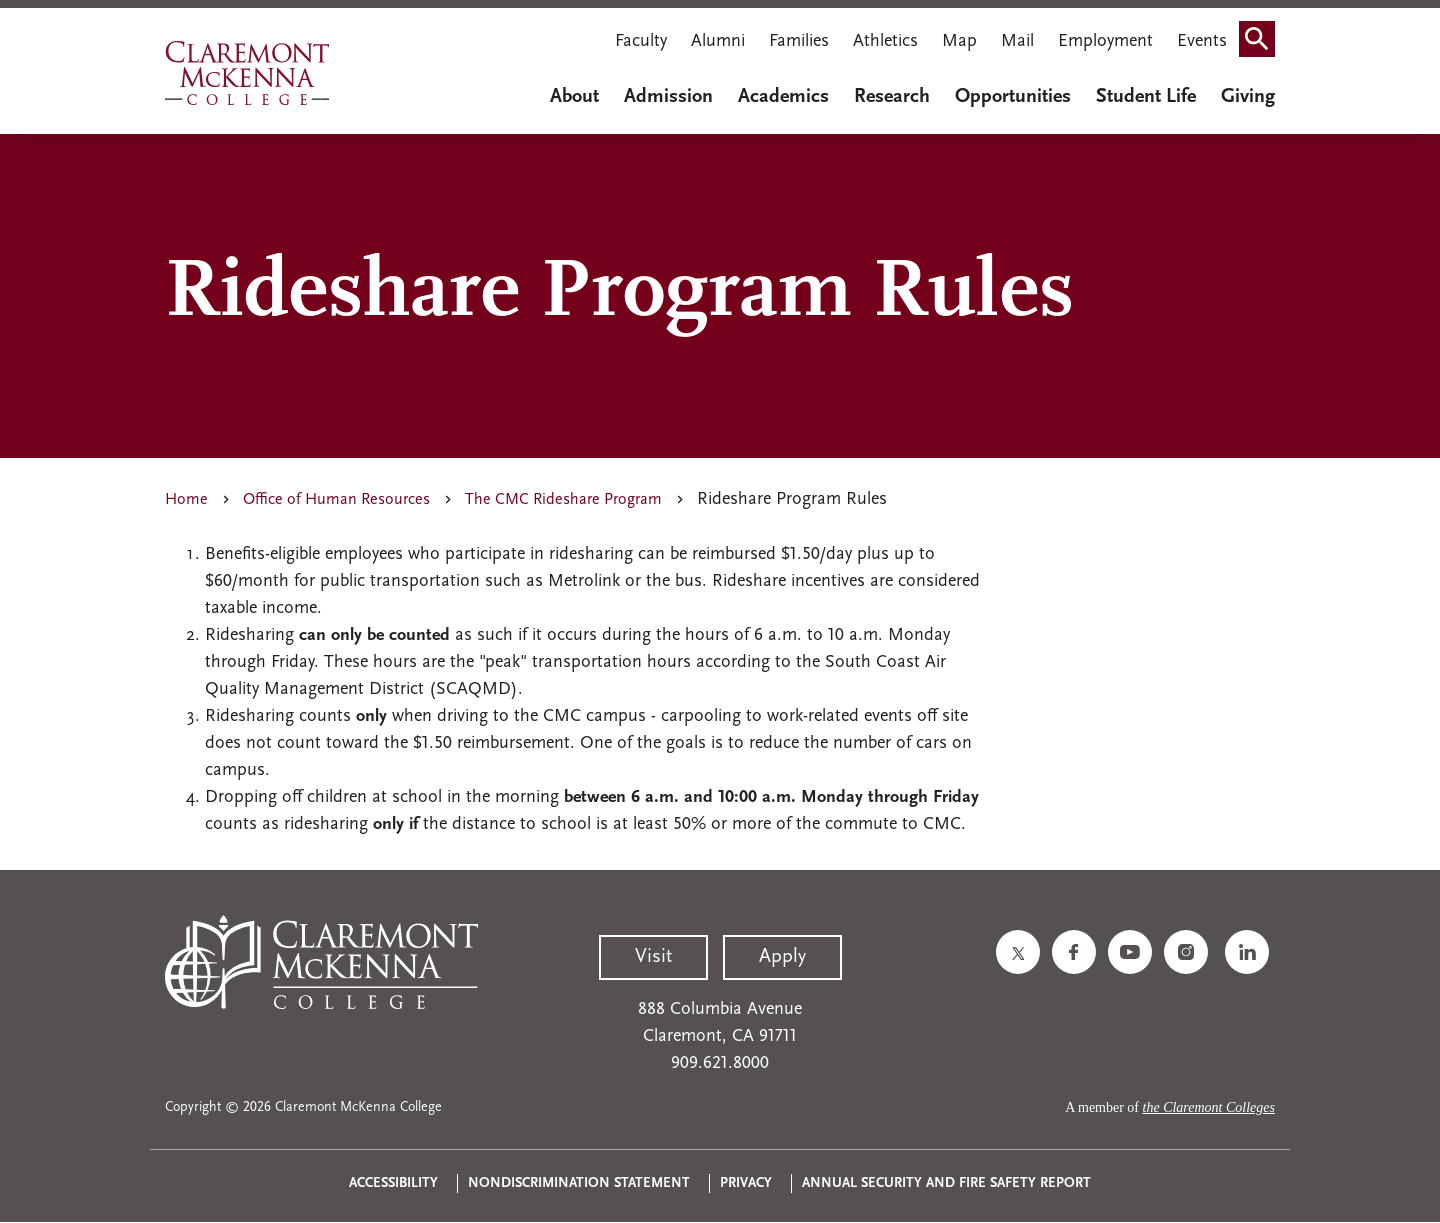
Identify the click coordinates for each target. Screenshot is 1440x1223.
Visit (653, 957)
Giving (1248, 97)
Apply (782, 957)
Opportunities (1013, 97)
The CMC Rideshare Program (563, 500)
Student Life (1146, 97)
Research (892, 97)
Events (1202, 41)
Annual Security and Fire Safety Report (946, 1183)
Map (959, 41)
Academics (783, 97)
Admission (668, 97)
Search (1263, 43)
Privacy (746, 1183)
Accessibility (393, 1183)
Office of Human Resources (336, 500)
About (574, 97)
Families (799, 41)
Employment (1105, 41)
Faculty (641, 41)
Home (186, 500)
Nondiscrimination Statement (579, 1183)
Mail (1017, 41)
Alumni (718, 41)
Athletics (885, 41)
